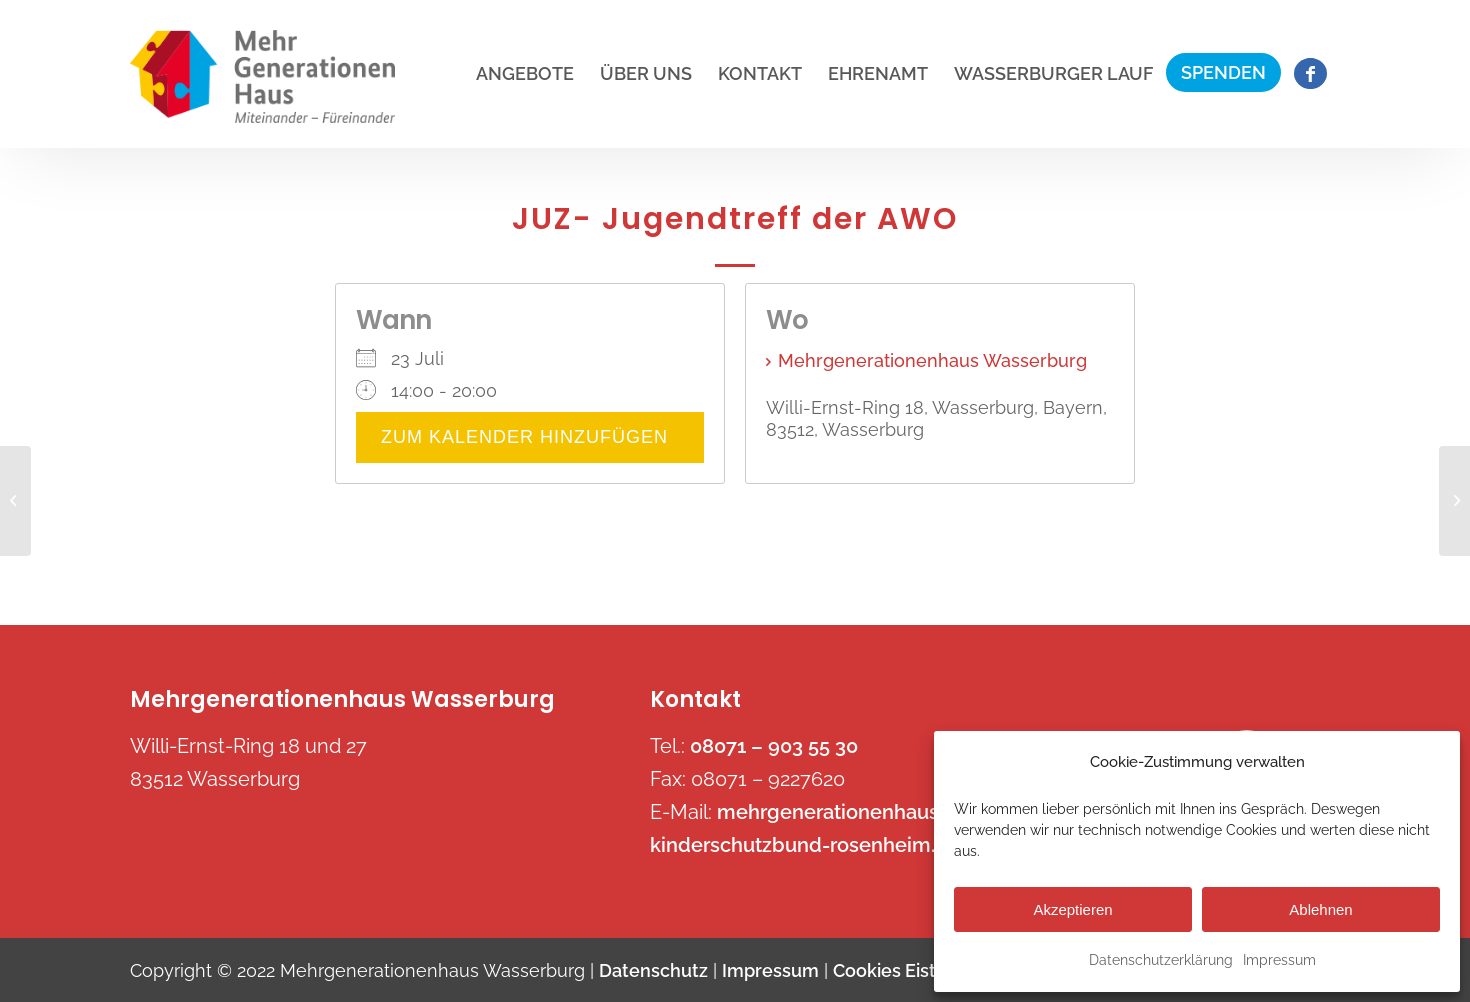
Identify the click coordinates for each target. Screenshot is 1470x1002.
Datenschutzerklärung (1161, 960)
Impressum (1279, 960)
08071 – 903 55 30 (774, 746)
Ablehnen (1320, 909)
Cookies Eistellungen (922, 970)
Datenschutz (653, 970)
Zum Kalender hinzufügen (530, 437)
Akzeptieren (1072, 909)
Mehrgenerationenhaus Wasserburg (932, 360)
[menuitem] (525, 74)
